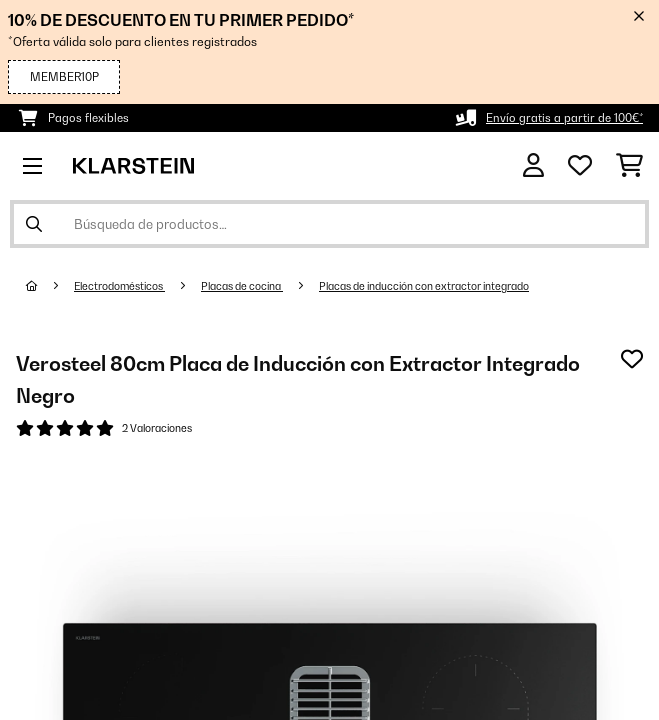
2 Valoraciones (157, 428)
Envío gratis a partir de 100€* (564, 118)
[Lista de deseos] (580, 166)
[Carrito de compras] (629, 166)
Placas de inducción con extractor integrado (424, 286)
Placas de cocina (242, 286)
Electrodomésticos (119, 286)
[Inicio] (50, 286)
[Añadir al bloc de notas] (632, 359)
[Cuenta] (533, 165)
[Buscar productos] (329, 224)
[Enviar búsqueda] (34, 224)
